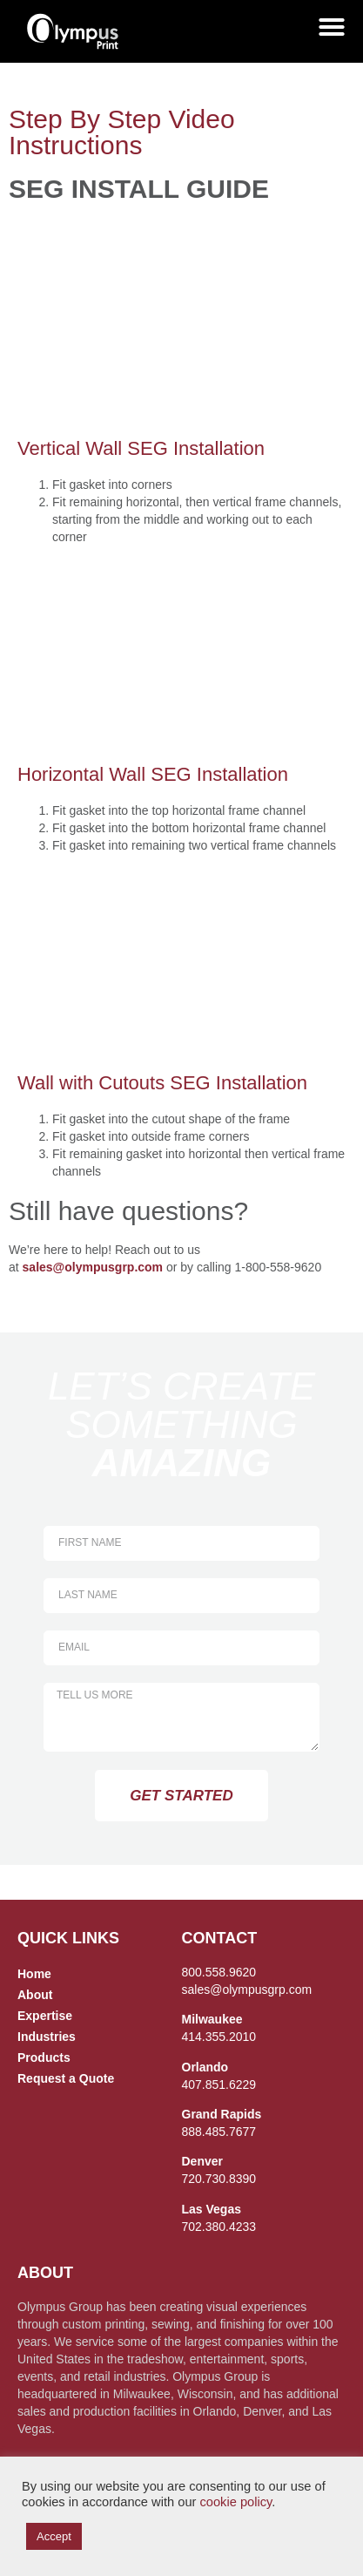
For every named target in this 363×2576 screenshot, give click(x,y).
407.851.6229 (219, 2084)
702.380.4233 (219, 2227)
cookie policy (235, 2502)
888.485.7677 (219, 2132)
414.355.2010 (219, 2037)
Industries (46, 2037)
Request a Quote (65, 2078)
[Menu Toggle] (332, 27)
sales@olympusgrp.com (93, 1267)
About (34, 1995)
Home (34, 1974)
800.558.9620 (219, 1972)
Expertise (44, 2016)
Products (44, 2057)
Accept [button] (54, 2536)
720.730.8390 (219, 2179)
